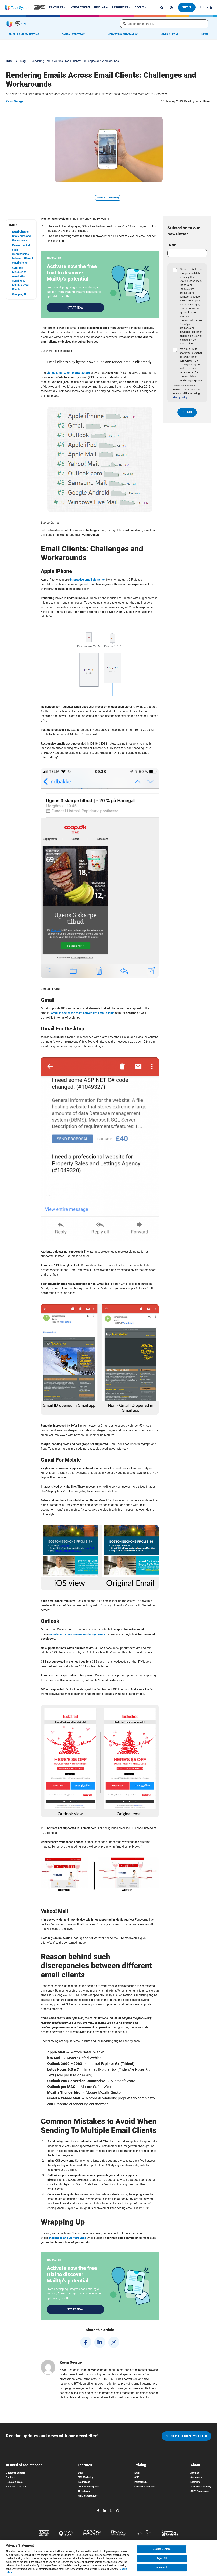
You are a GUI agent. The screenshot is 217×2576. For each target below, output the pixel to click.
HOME (10, 61)
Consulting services (144, 2490)
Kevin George (14, 101)
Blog (23, 61)
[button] (21, 225)
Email (80, 2477)
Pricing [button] (102, 7)
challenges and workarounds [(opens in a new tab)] (67, 2240)
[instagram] (117, 2514)
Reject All (162, 2558)
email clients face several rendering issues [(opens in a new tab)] (77, 1636)
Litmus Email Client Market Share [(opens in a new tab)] (68, 374)
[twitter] (113, 2346)
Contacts (10, 2481)
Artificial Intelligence (88, 2490)
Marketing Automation (123, 34)
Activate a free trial (16, 2490)
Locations (195, 2486)
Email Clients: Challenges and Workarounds (21, 236)
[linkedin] (99, 2346)
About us (195, 2477)
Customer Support (15, 2477)
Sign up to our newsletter (186, 2440)
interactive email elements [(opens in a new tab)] (87, 581)
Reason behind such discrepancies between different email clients (22, 254)
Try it (186, 7)
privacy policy (179, 397)
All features (84, 2495)
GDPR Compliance (199, 2495)
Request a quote (14, 2486)
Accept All (161, 2567)
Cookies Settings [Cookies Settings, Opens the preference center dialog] (162, 2549)
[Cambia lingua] (171, 7)
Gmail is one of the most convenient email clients (82, 1015)
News (204, 34)
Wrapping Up (19, 294)
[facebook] (85, 2346)
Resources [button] (123, 7)
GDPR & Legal (169, 34)
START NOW (75, 308)
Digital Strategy (73, 34)
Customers (196, 2481)
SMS (136, 2481)
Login (206, 7)
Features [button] (59, 7)
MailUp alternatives (88, 2500)
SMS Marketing (85, 2481)
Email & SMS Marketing (24, 34)
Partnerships (141, 2486)
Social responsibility (200, 2490)
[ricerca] (161, 7)
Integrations (81, 7)
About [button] (142, 7)
